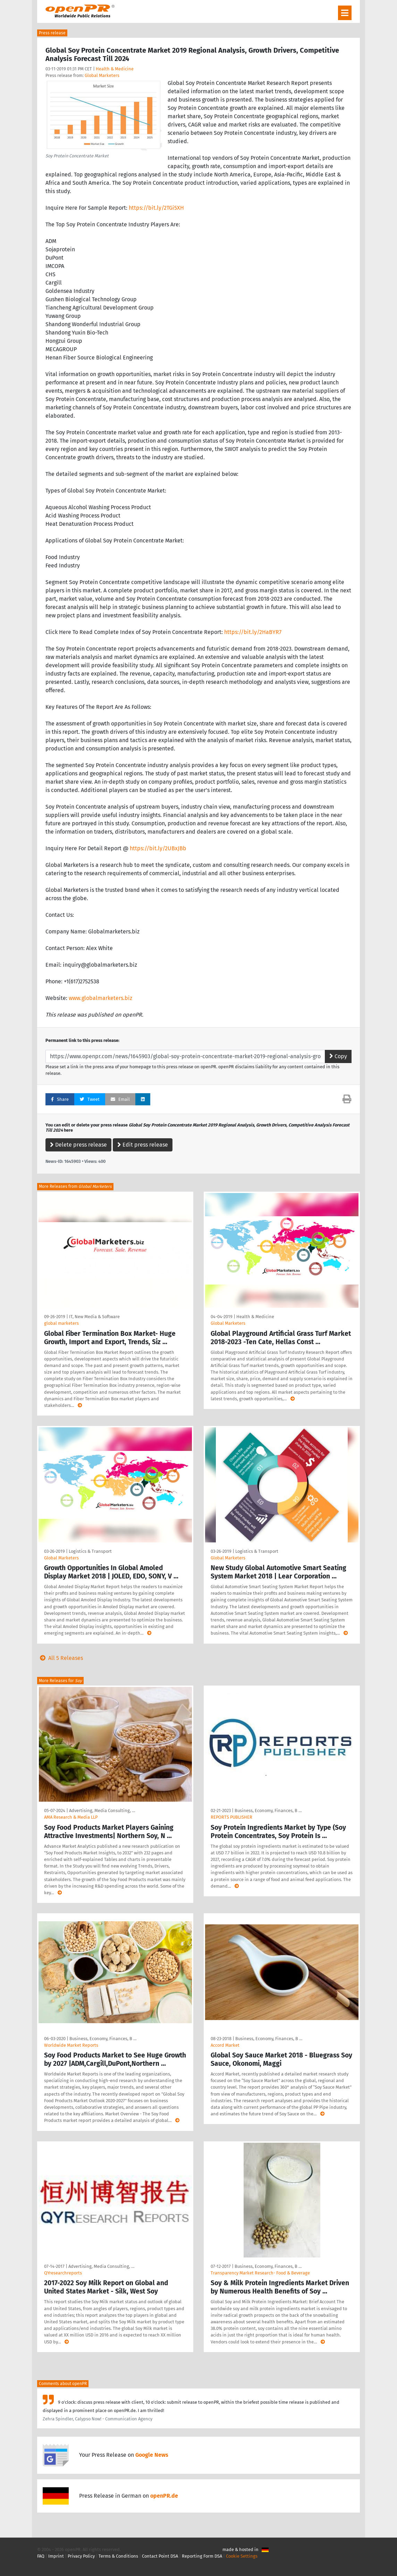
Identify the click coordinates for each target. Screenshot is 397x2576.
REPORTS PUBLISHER (231, 1817)
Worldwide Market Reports (71, 2045)
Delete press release (78, 1144)
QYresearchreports (63, 2272)
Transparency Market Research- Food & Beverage (260, 2272)
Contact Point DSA (160, 2556)
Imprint (56, 2556)
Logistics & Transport (90, 1551)
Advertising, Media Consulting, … (102, 1810)
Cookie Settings (241, 2556)
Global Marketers (102, 75)
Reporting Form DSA (202, 2556)
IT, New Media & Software (94, 1316)
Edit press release (142, 1144)
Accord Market (225, 2045)
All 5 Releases (60, 1658)
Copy (338, 1056)
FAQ (40, 2556)
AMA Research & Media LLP (71, 1817)
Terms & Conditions (118, 2556)
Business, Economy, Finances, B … (268, 1810)
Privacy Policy (81, 2556)
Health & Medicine (115, 68)
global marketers (61, 1323)
